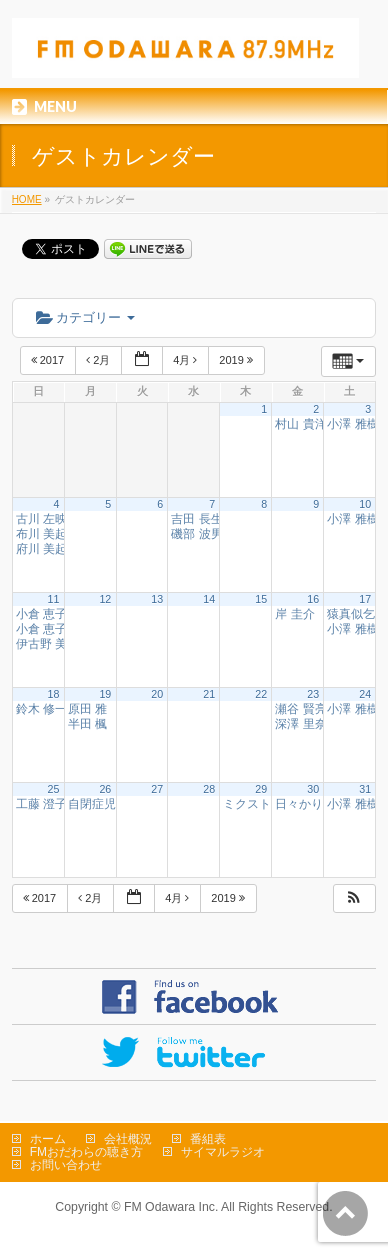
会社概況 (128, 1139)
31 (365, 789)
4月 (186, 360)
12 (105, 599)
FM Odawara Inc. (171, 1207)
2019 (237, 360)
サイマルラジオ (223, 1152)
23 (313, 694)
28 (209, 789)
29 (261, 789)
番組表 (208, 1139)
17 (365, 599)
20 (157, 694)
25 (53, 789)
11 (53, 599)
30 (313, 789)
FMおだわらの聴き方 (86, 1152)
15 (261, 599)
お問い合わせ (66, 1165)
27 (157, 789)
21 (209, 694)
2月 (99, 360)
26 (105, 789)
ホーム (48, 1139)
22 (261, 694)
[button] (354, 898)
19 (105, 694)
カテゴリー (85, 317)
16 (313, 599)
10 (365, 504)
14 (209, 599)
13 (157, 599)
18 (53, 694)
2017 (49, 360)
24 (365, 694)
